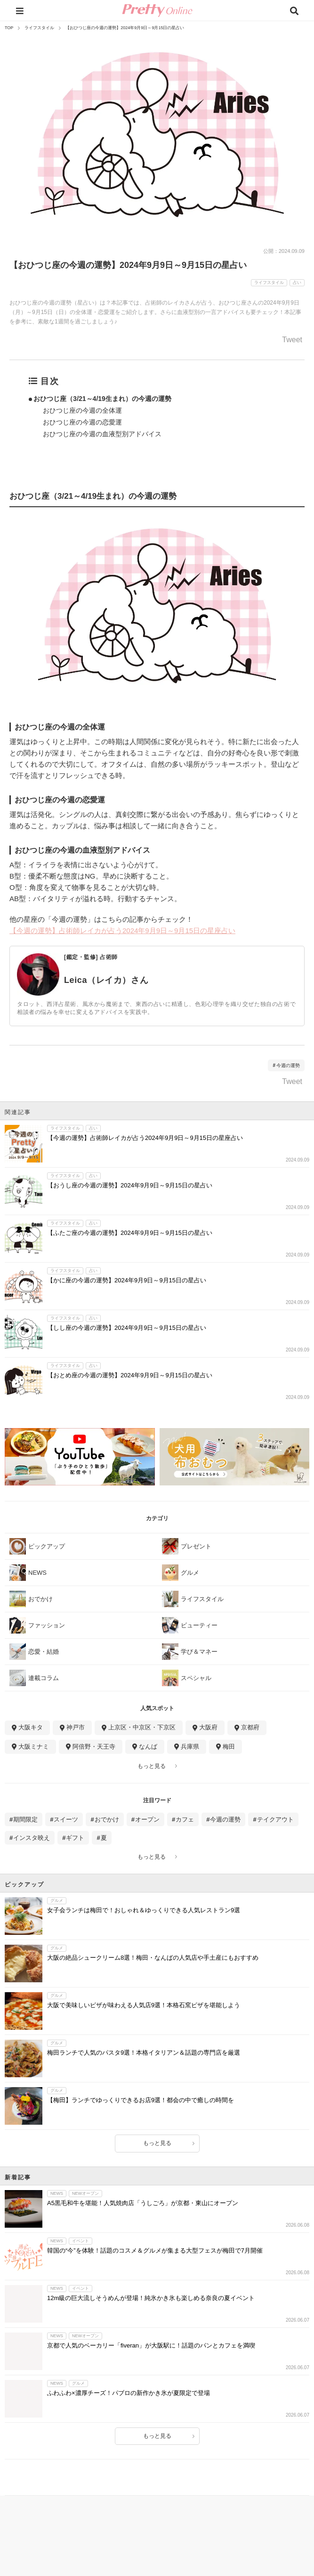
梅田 (229, 1746)
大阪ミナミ (33, 1746)
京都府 (250, 1727)
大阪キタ (30, 1727)
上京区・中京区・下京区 (142, 1727)
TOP (9, 28)
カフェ (185, 1819)
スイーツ (66, 1819)
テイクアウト (275, 1819)
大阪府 (208, 1727)
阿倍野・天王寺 (93, 1746)
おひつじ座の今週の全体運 (82, 410)
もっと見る (151, 1766)
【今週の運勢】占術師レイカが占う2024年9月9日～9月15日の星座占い (122, 931)
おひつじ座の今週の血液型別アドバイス (102, 434)
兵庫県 (190, 1746)
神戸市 (75, 1727)
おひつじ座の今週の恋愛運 (82, 422)
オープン (147, 1819)
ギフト (75, 1837)
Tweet (292, 340)
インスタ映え (31, 1837)
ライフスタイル (39, 28)
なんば (148, 1746)
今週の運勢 (288, 1065)
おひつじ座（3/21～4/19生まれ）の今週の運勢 (102, 398)
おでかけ (107, 1819)
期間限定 (25, 1819)
